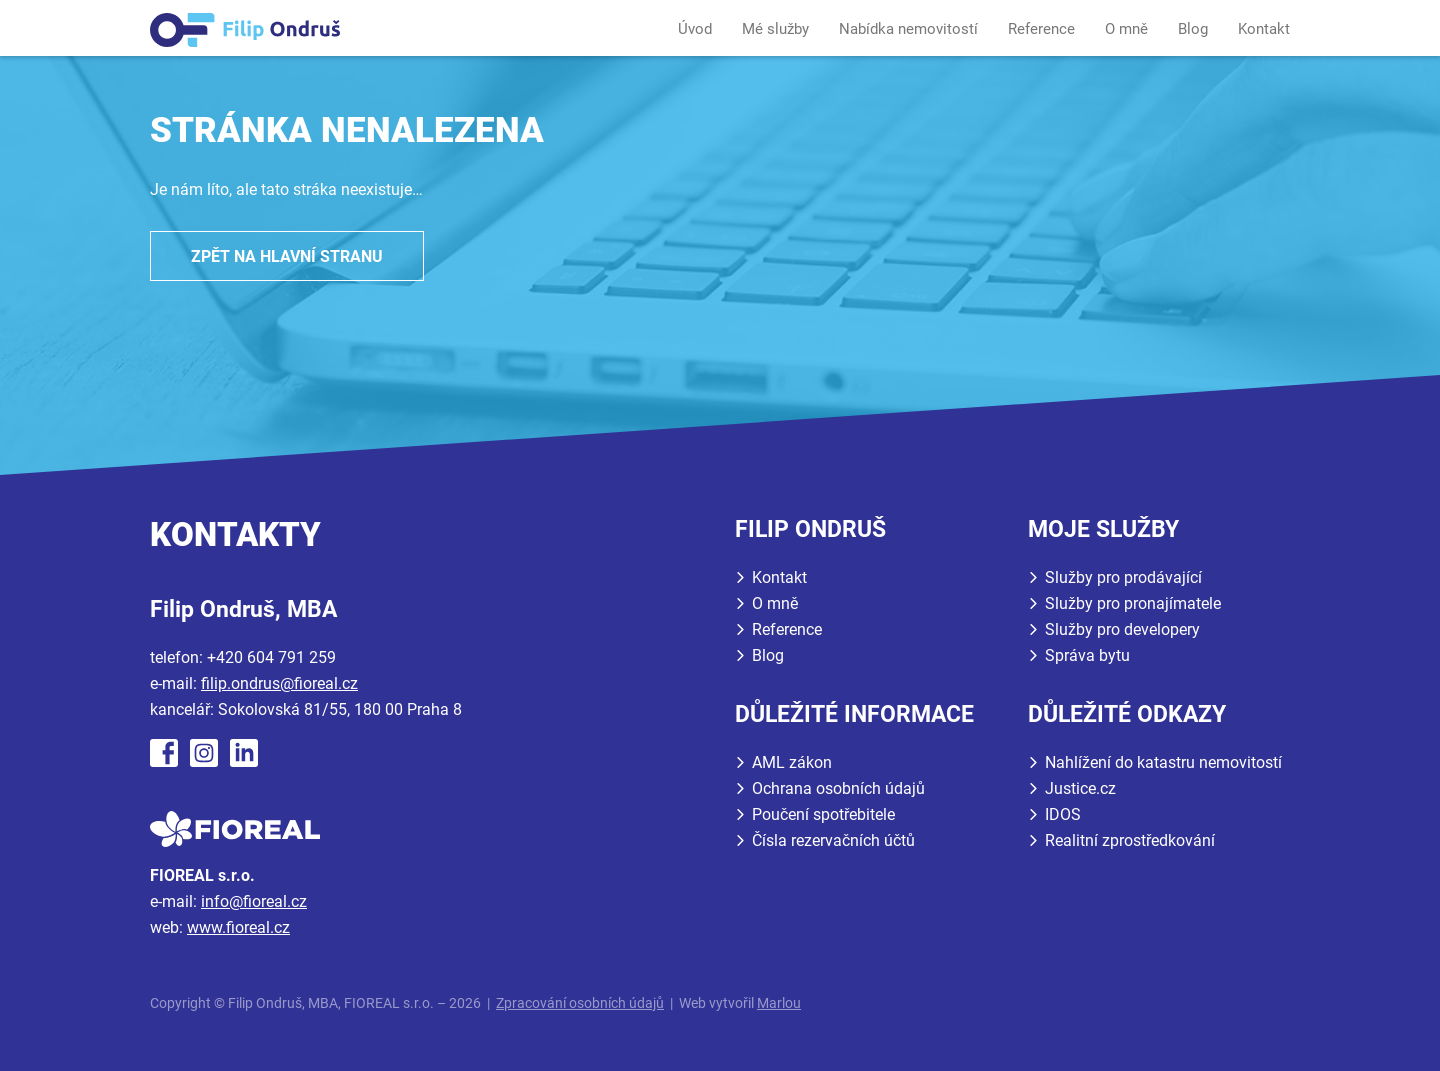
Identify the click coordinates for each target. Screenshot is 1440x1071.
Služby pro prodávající (1123, 577)
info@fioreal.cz (254, 901)
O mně (1126, 29)
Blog (1193, 29)
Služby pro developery (1122, 629)
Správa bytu (1087, 655)
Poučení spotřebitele (823, 814)
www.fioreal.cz (238, 927)
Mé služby (775, 29)
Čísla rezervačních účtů (833, 840)
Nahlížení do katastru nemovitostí (1163, 762)
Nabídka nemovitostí (908, 29)
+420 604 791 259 (271, 657)
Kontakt (1264, 29)
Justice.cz (1080, 788)
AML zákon (792, 762)
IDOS (1063, 814)
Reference (1041, 29)
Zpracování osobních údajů (580, 1003)
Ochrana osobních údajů (838, 788)
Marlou (779, 1003)
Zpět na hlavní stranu (287, 256)
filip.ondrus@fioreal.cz (279, 683)
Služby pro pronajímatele (1133, 603)
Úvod (695, 29)
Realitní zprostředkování (1130, 840)
